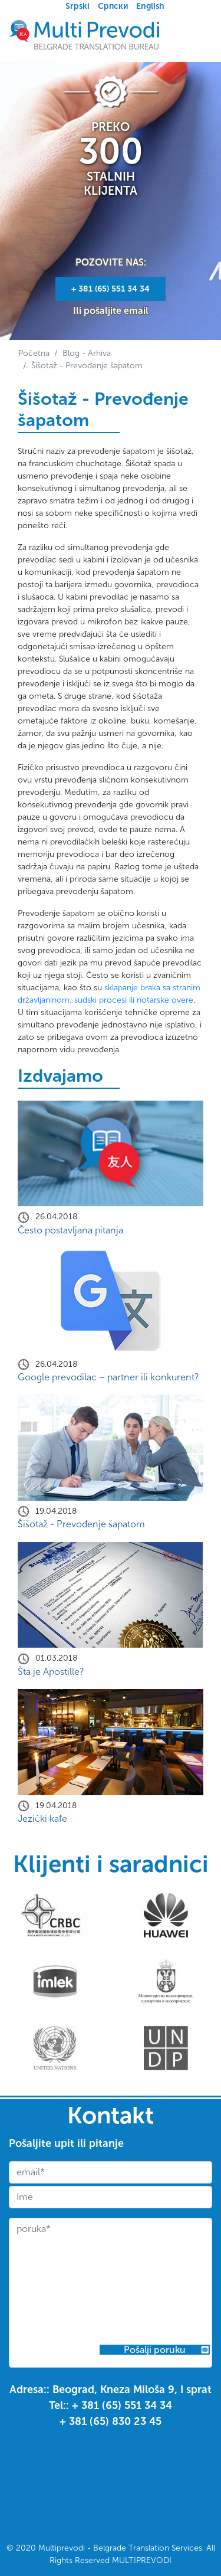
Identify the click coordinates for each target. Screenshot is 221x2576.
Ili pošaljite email (111, 310)
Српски (113, 6)
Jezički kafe (42, 1818)
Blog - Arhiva (86, 353)
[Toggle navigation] (196, 35)
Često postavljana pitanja (70, 1230)
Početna (34, 353)
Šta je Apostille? (51, 1671)
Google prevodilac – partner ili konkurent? (108, 1377)
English (150, 6)
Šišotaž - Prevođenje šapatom (81, 1524)
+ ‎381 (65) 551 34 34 (110, 289)
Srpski (77, 6)
